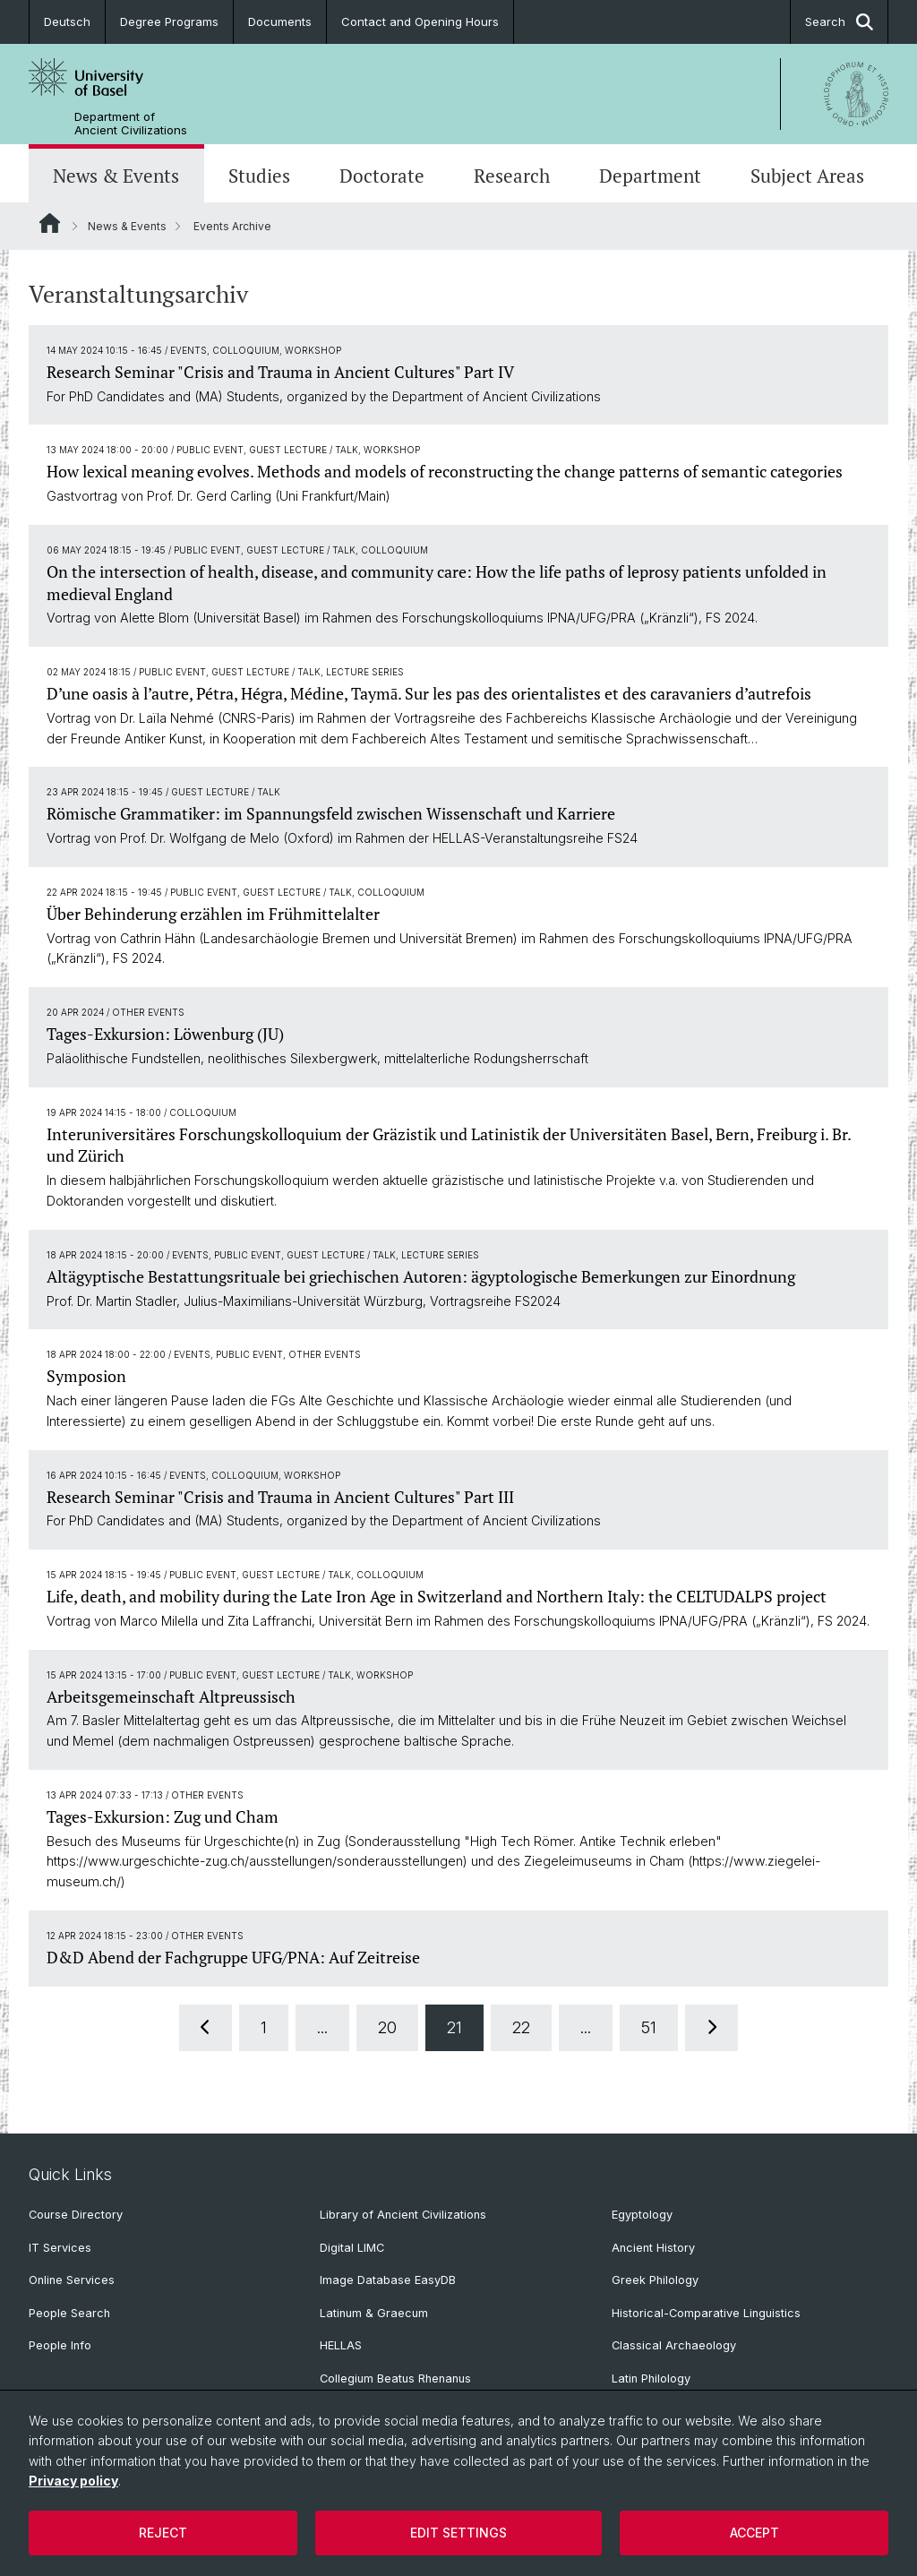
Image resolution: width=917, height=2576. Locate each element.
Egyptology (642, 2214)
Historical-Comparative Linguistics (706, 2313)
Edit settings (458, 2532)
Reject (163, 2532)
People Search (69, 2313)
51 (648, 2027)
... (322, 2027)
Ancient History (653, 2247)
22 (521, 2027)
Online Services (72, 2280)
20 (387, 2027)
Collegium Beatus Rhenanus (395, 2378)
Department (650, 175)
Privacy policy (73, 2480)
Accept (754, 2532)
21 (454, 2027)
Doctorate (381, 175)
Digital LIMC (352, 2247)
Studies (259, 175)
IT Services (60, 2247)
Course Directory (76, 2214)
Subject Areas (807, 175)
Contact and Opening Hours (420, 21)
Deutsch (67, 21)
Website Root (49, 223)
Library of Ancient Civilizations (403, 2214)
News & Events (116, 175)
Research (512, 175)
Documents (280, 21)
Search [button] (839, 21)
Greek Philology (655, 2280)
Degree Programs (169, 21)
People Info (60, 2345)
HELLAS (341, 2345)
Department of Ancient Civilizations (130, 123)
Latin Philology (651, 2378)
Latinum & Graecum (374, 2313)
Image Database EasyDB (388, 2280)
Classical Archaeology (674, 2345)
